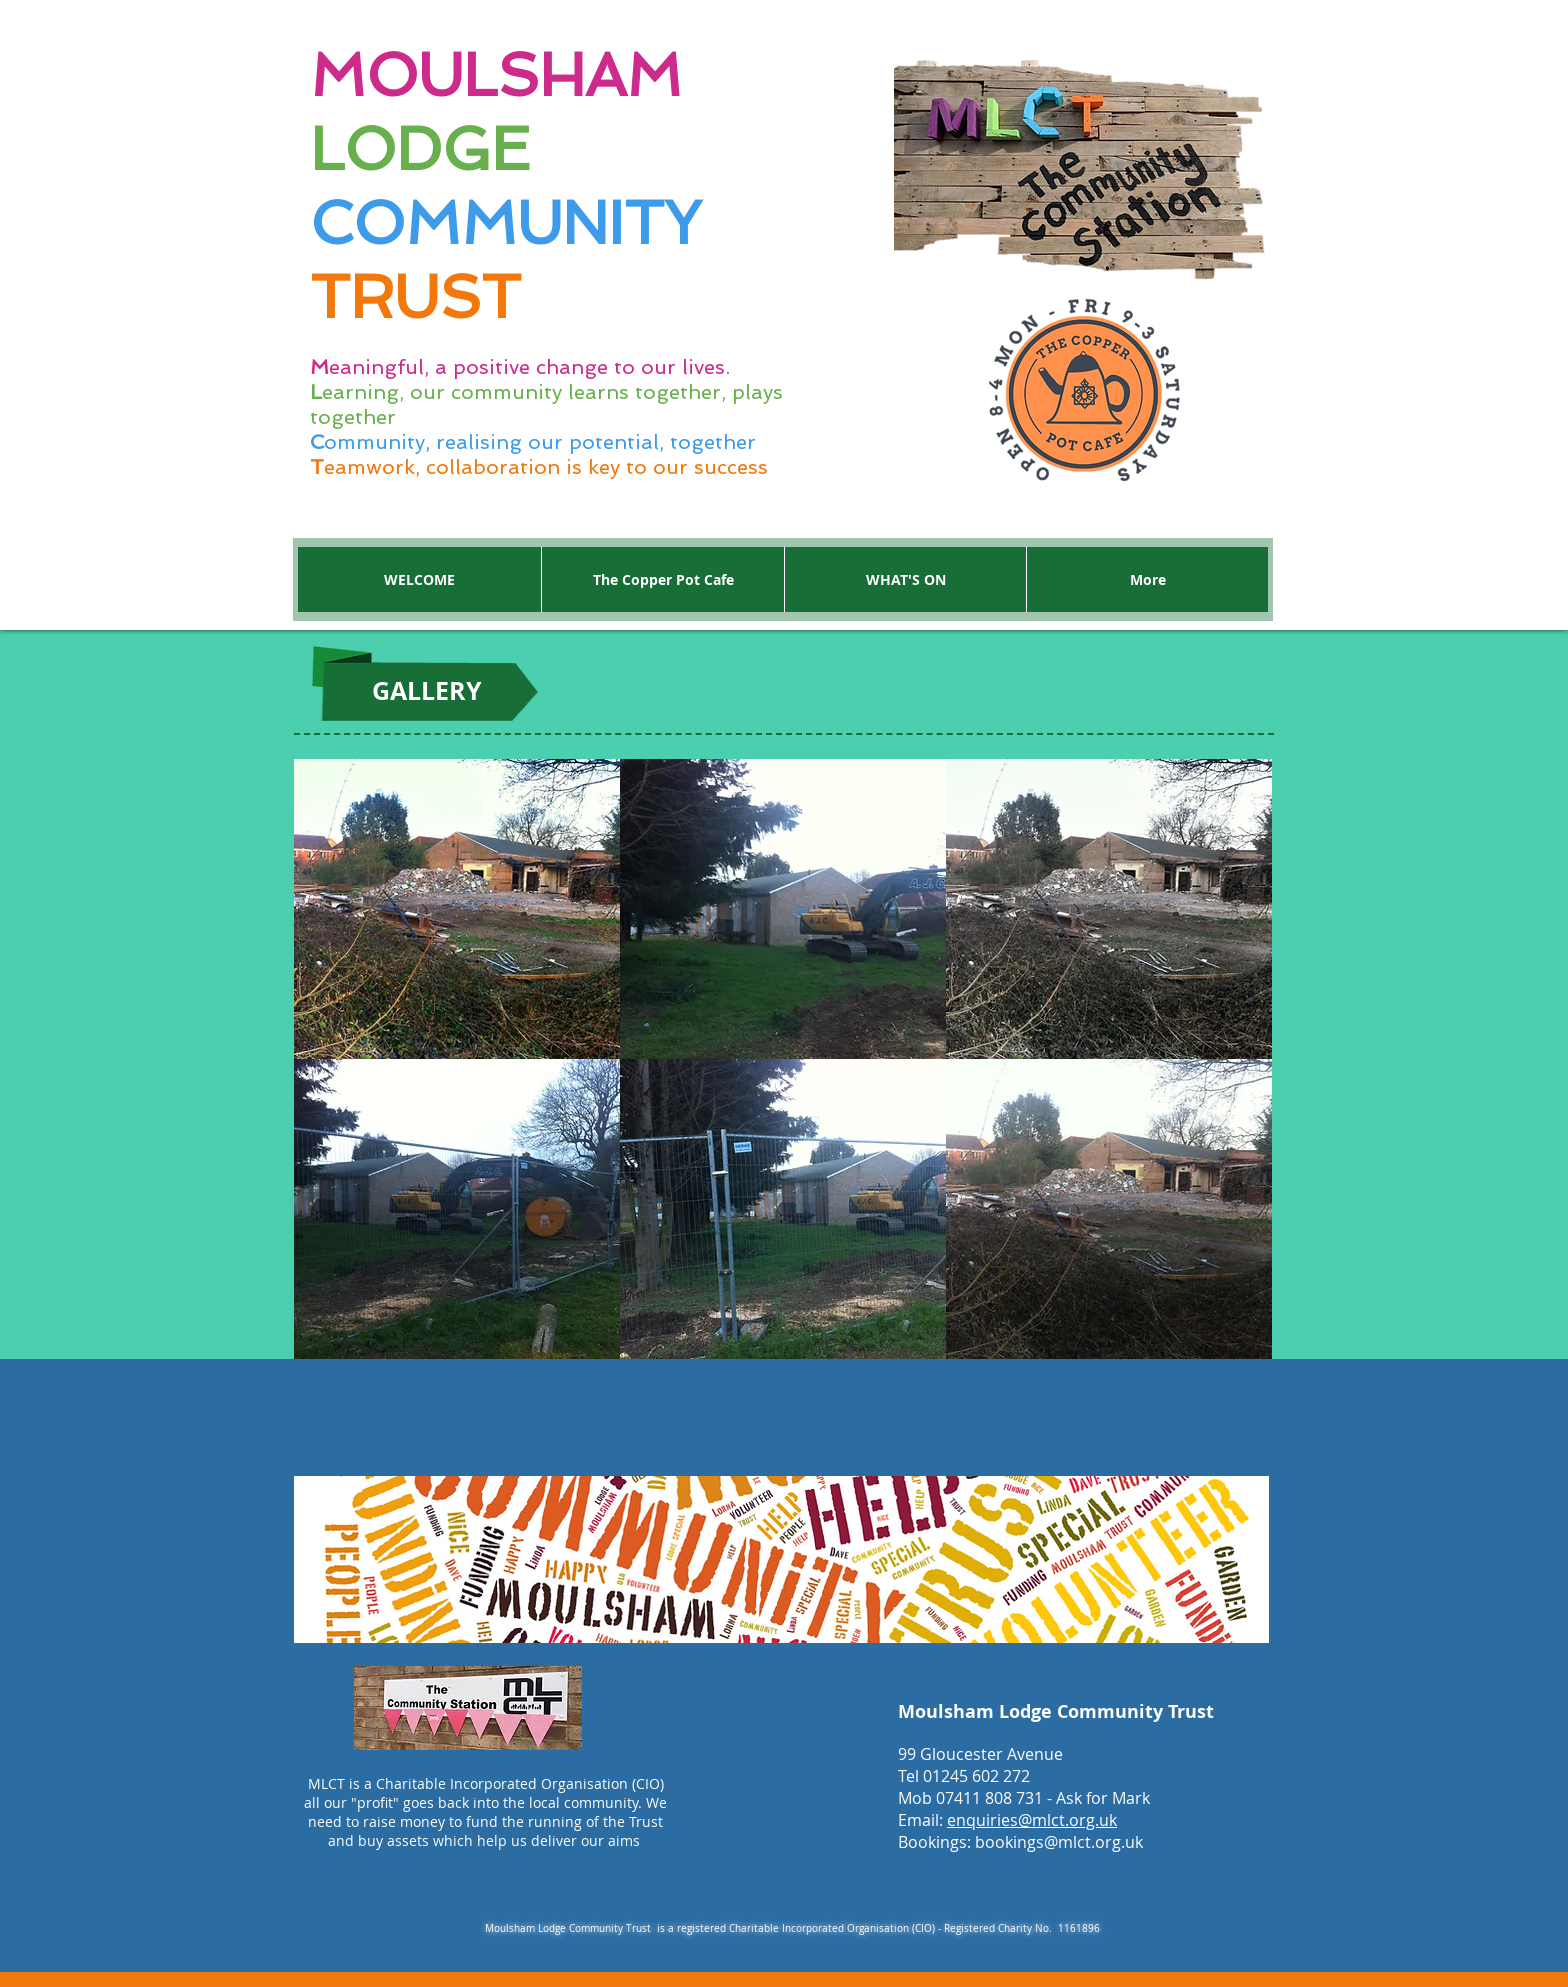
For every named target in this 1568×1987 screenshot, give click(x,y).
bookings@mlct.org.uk (1059, 1842)
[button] (457, 909)
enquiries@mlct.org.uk (1032, 1820)
